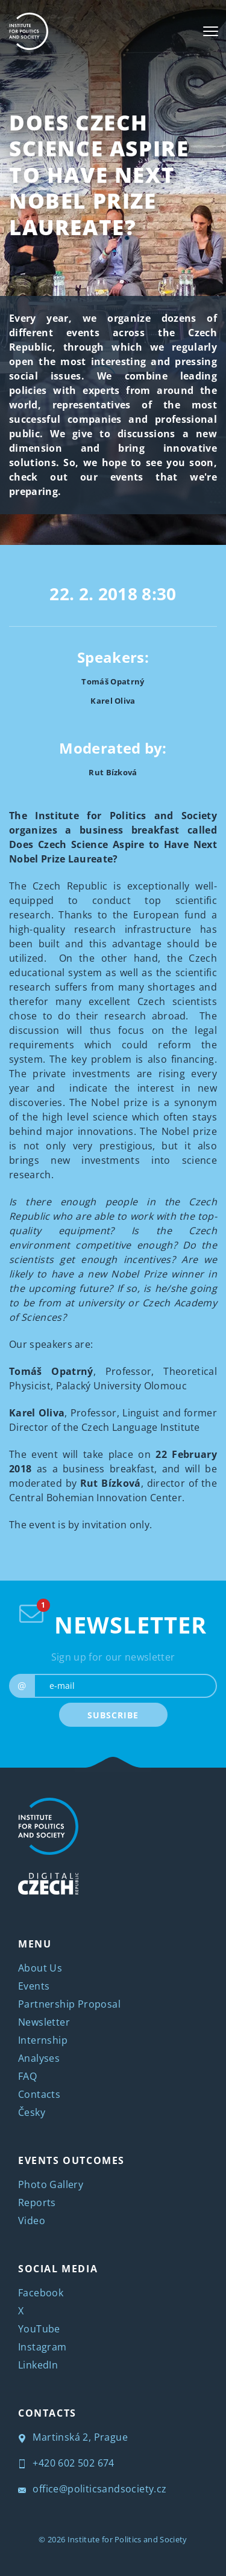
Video (31, 2220)
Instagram (42, 2346)
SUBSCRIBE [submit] (112, 1715)
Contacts (39, 2094)
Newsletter (44, 2022)
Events (33, 1986)
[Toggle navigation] (210, 31)
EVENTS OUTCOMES (71, 2160)
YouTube (39, 2328)
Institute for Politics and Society (127, 2539)
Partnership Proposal (69, 2004)
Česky (31, 2112)
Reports (37, 2202)
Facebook (40, 2292)
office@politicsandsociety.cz (92, 2488)
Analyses (39, 2058)
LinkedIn (38, 2365)
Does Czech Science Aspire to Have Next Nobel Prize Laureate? (99, 174)
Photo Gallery (50, 2184)
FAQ (27, 2076)
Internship (42, 2040)
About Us (40, 1968)
